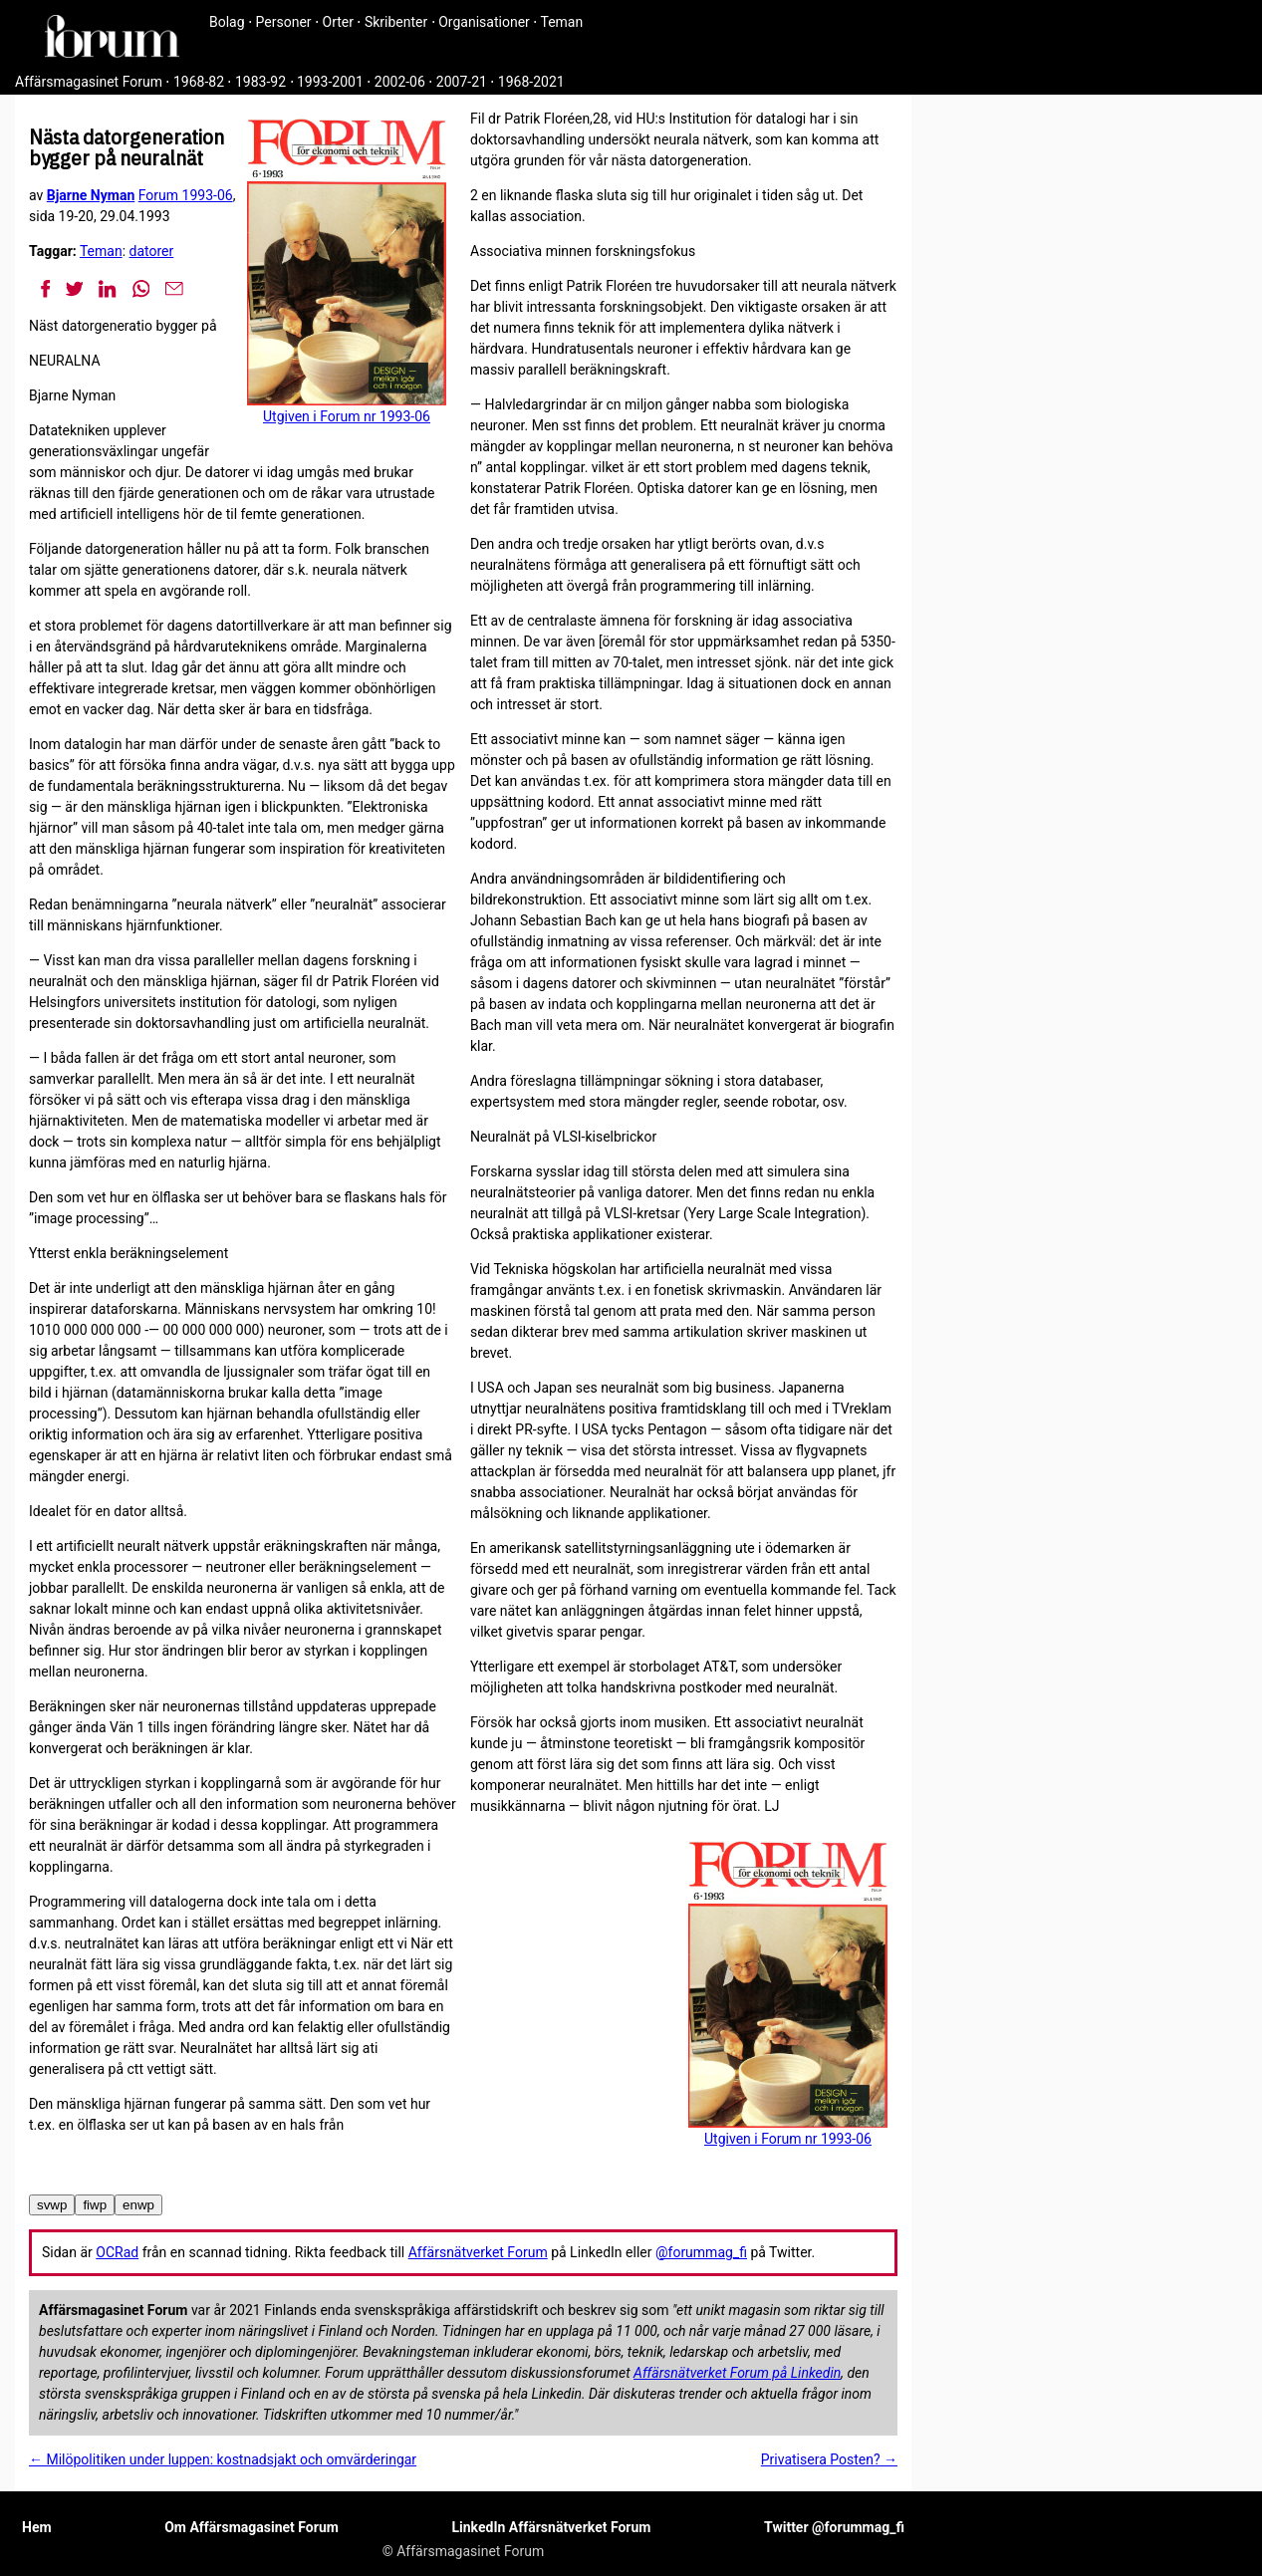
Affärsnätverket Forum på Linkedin (737, 2373)
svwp (52, 2204)
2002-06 (400, 82)
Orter (338, 22)
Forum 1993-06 (185, 195)
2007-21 (461, 82)
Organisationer (484, 22)
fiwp (95, 2204)
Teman (561, 22)
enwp (138, 2204)
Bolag (227, 22)
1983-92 (260, 82)
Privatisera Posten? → (829, 2459)
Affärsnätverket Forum (478, 2252)
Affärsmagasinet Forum (88, 82)
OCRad (117, 2252)
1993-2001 (330, 82)
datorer (151, 251)
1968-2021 (531, 82)
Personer (284, 22)
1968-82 (198, 82)
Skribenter (396, 22)
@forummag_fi (701, 2252)
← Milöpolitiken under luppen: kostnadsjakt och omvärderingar (222, 2459)
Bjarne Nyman (90, 195)
